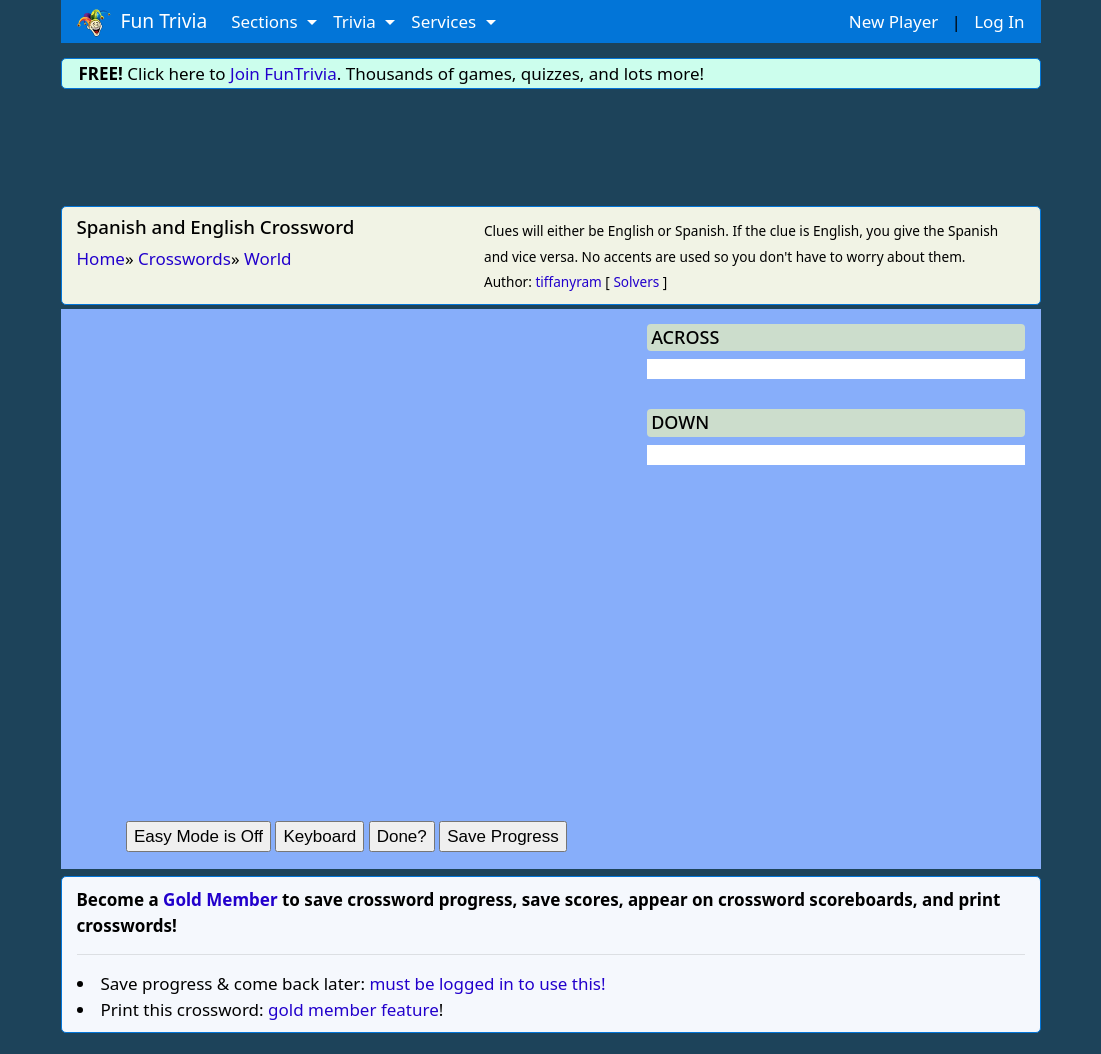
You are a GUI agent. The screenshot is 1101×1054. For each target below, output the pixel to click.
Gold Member (220, 899)
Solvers (636, 281)
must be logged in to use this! (487, 983)
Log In (999, 21)
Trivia (356, 21)
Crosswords (184, 258)
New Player (893, 21)
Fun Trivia (142, 22)
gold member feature (353, 1009)
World (268, 258)
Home (101, 258)
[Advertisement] (551, 144)
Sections (266, 21)
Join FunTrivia (283, 73)
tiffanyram (568, 281)
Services (445, 21)
